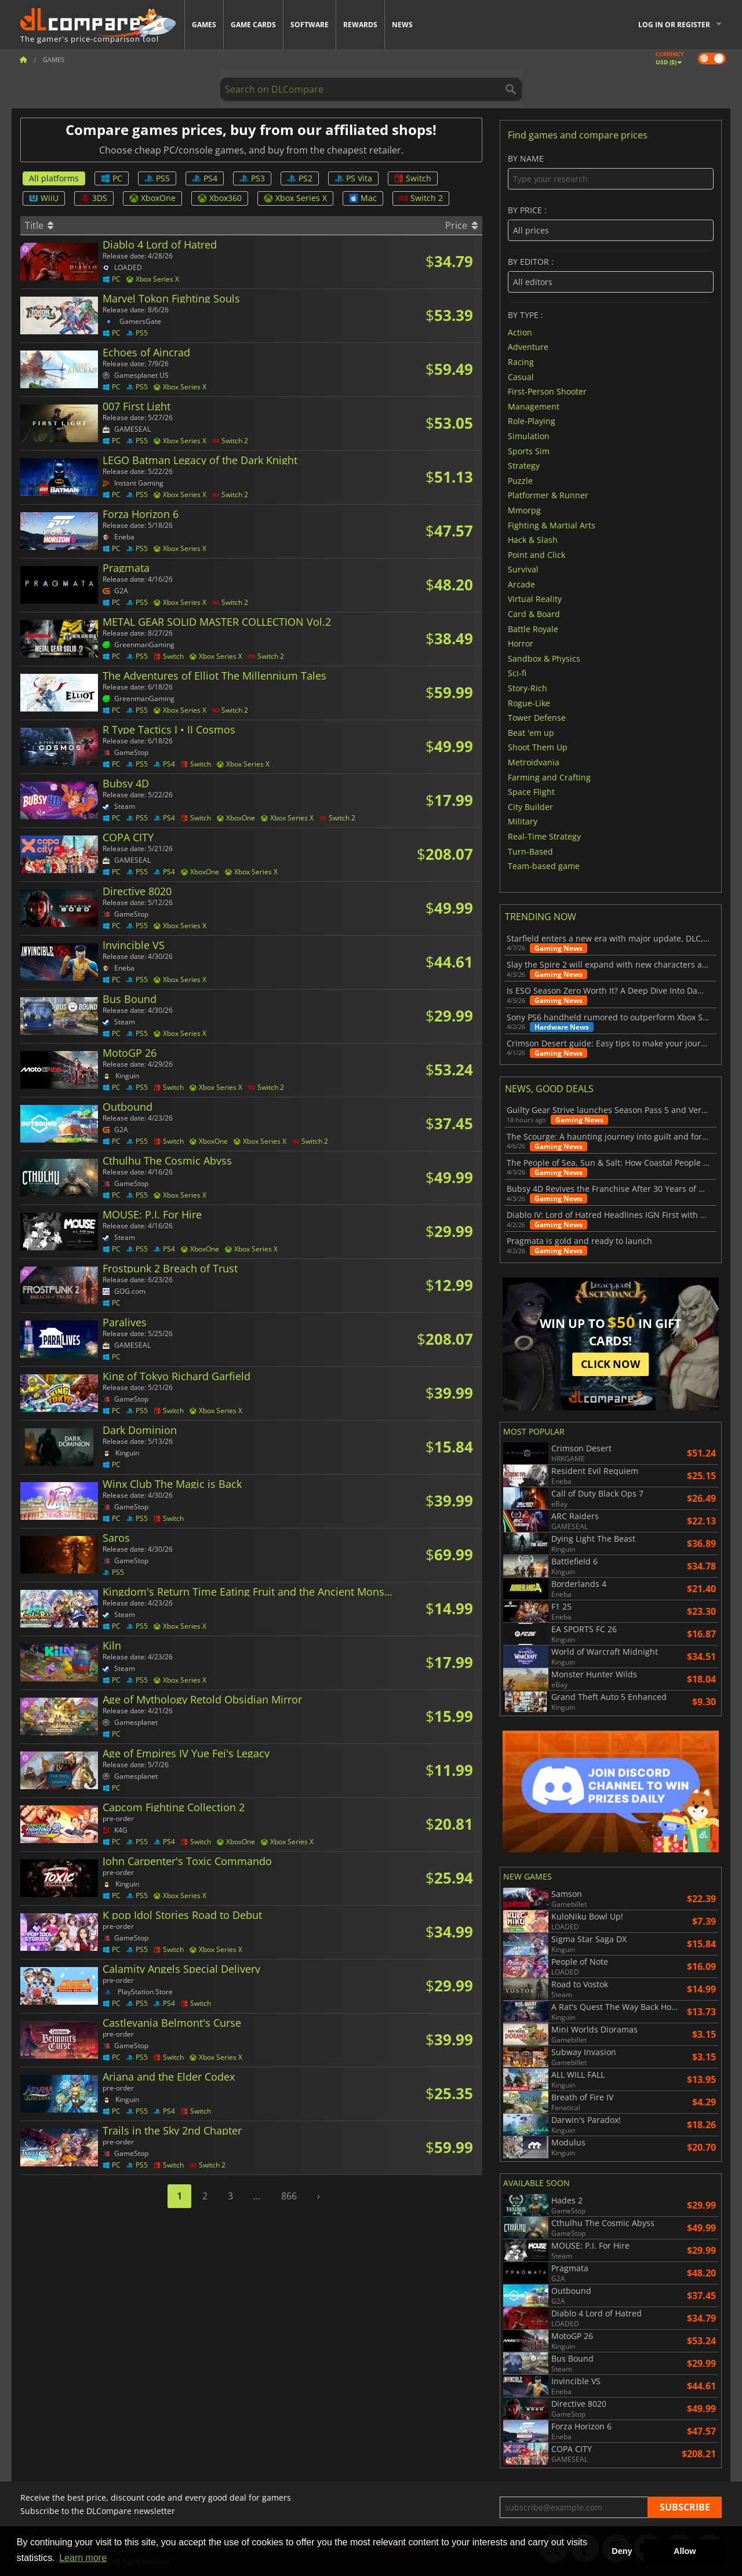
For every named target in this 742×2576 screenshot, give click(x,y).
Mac (363, 197)
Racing (521, 361)
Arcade (521, 583)
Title (39, 225)
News (402, 25)
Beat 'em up (531, 732)
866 (289, 2196)
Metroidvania (533, 762)
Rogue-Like (529, 702)
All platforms (54, 178)
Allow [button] (685, 2551)
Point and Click (536, 554)
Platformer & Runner (548, 495)
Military (522, 821)
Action (520, 331)
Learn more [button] (83, 2558)
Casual (521, 376)
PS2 (299, 178)
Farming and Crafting (549, 776)
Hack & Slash (533, 539)
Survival (523, 569)
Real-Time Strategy (544, 836)
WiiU (44, 197)
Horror (520, 643)
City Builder (530, 806)
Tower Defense (537, 717)
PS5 (157, 178)
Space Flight (531, 791)
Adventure (528, 346)
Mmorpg (524, 510)
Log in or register (674, 25)
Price (461, 225)
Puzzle (520, 480)
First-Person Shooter (547, 391)
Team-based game (544, 865)
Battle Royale (533, 628)
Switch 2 (421, 197)
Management (533, 405)
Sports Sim (529, 450)
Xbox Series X (295, 197)
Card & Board (534, 613)
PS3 (252, 178)
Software (309, 25)
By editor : (611, 275)
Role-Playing (531, 420)
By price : (611, 223)
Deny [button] (622, 2551)
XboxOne (152, 197)
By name (611, 171)
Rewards (360, 25)
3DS (94, 197)
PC (111, 178)
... (256, 2196)
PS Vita (353, 178)
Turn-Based (530, 850)
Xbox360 (220, 197)
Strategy (524, 465)
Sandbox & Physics (544, 657)
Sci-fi (517, 672)
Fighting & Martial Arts (551, 524)
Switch (412, 178)
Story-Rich (527, 688)
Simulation (529, 436)
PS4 (204, 178)
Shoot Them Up (538, 747)
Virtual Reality (535, 598)
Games (204, 25)
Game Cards (253, 25)
